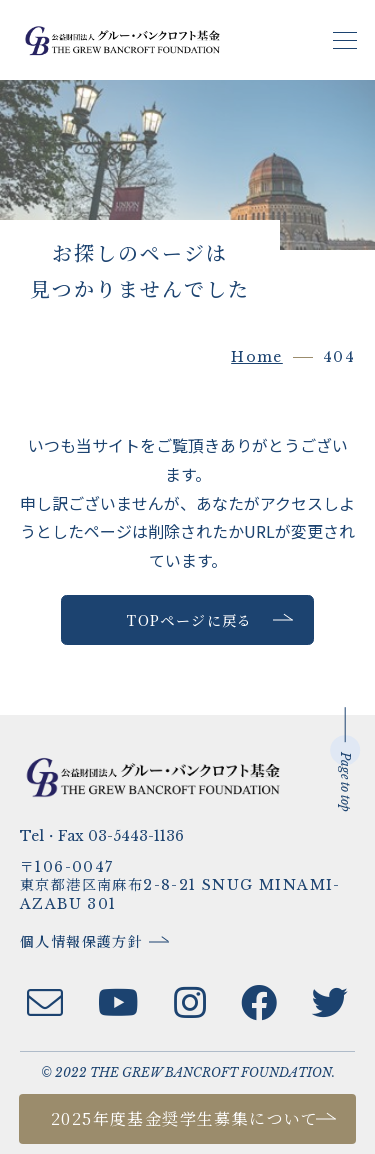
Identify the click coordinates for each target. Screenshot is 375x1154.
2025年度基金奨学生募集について (185, 1118)
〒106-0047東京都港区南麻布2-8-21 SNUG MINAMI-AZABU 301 (180, 886)
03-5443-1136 (136, 836)
